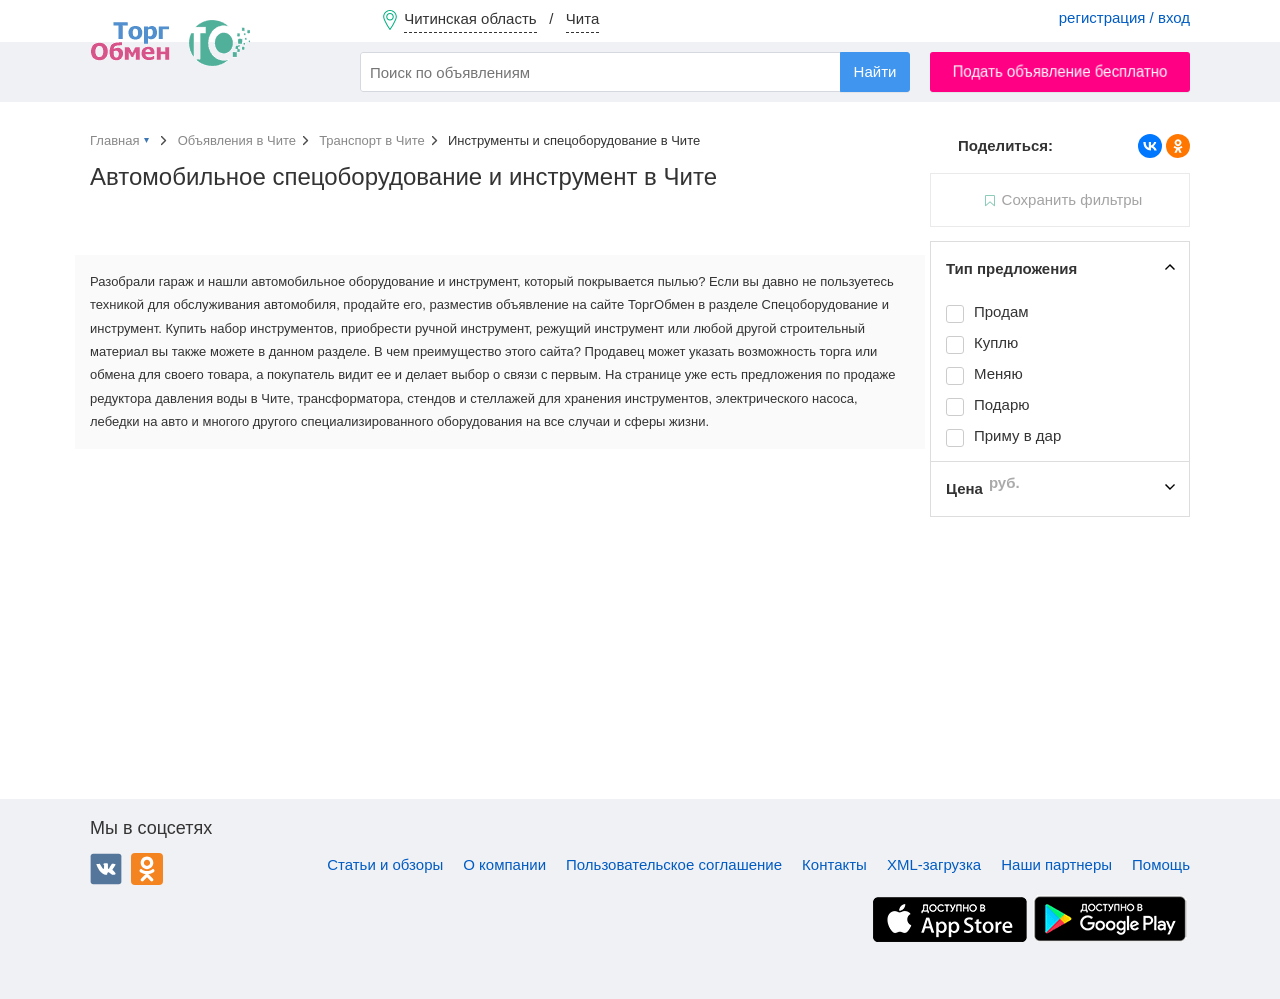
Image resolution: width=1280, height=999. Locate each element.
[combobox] (635, 72)
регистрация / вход (1124, 17)
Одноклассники (147, 869)
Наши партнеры (1056, 864)
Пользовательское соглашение (674, 864)
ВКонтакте (106, 869)
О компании (504, 864)
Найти (875, 71)
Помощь (1161, 864)
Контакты (834, 864)
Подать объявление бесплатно (1060, 71)
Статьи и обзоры (385, 864)
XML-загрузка (934, 864)
